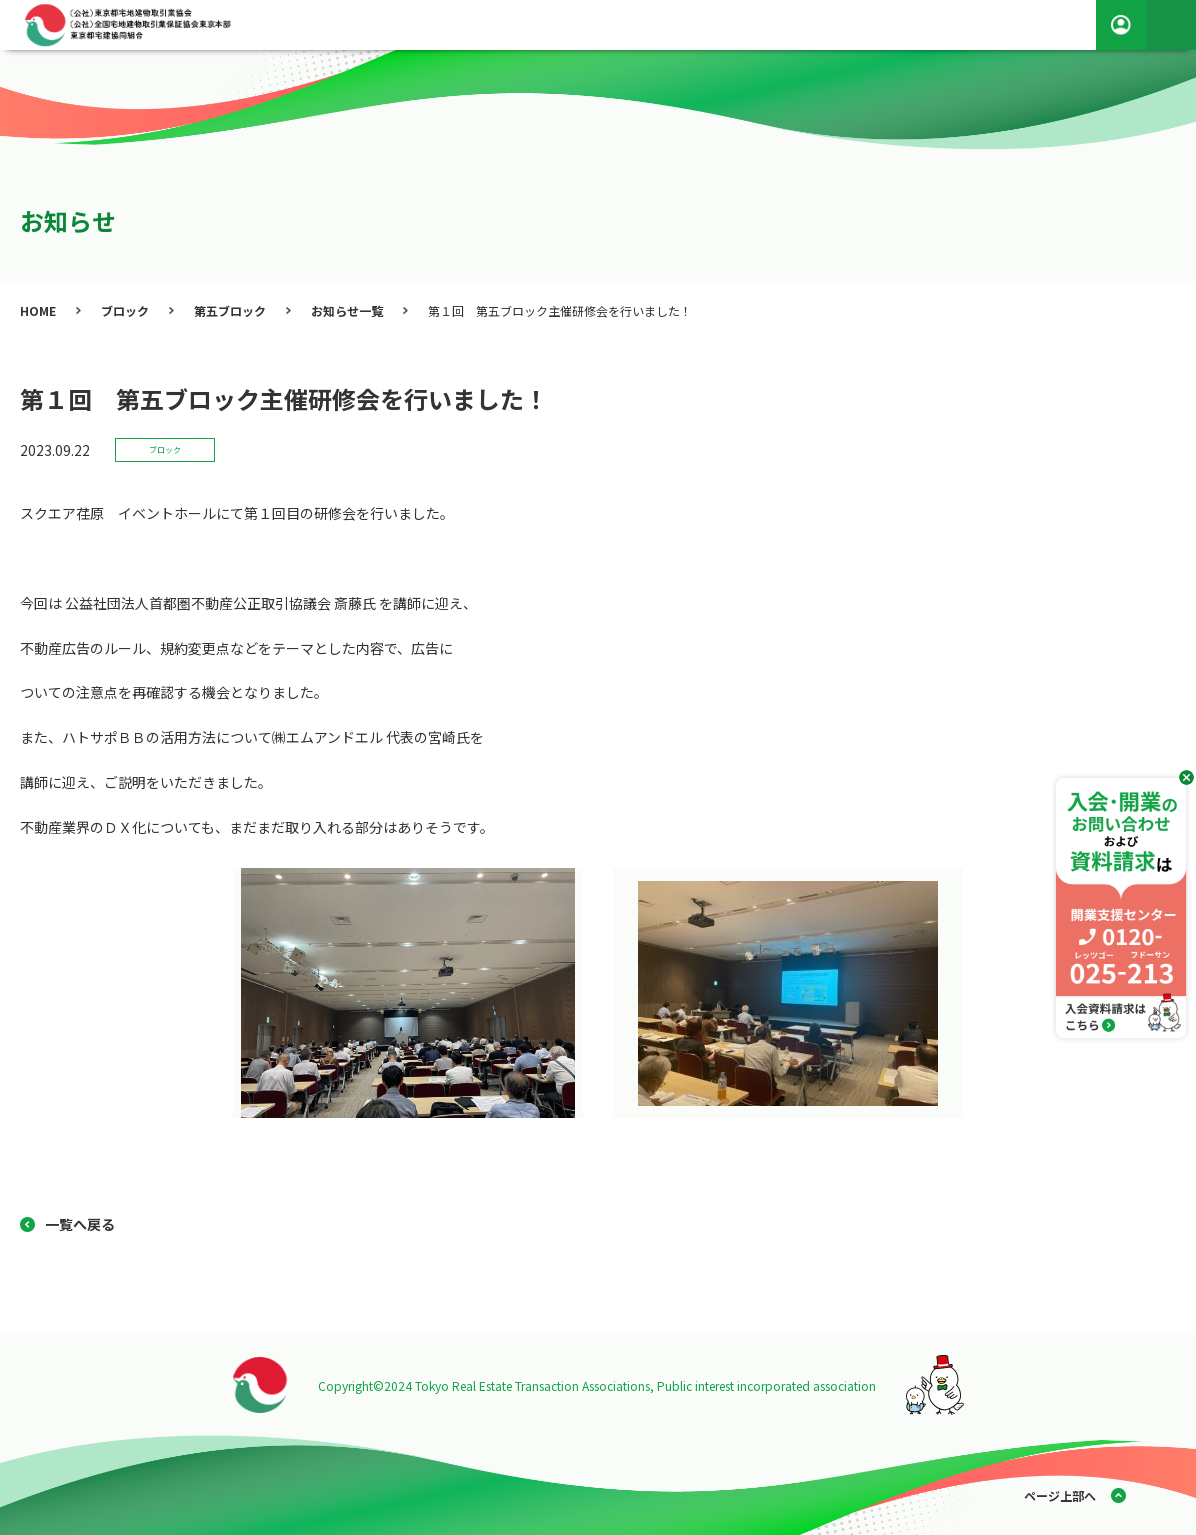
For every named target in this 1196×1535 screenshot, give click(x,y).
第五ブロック (230, 310)
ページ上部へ (1060, 1495)
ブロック (125, 310)
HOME (38, 310)
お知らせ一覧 (347, 310)
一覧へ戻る (80, 1224)
